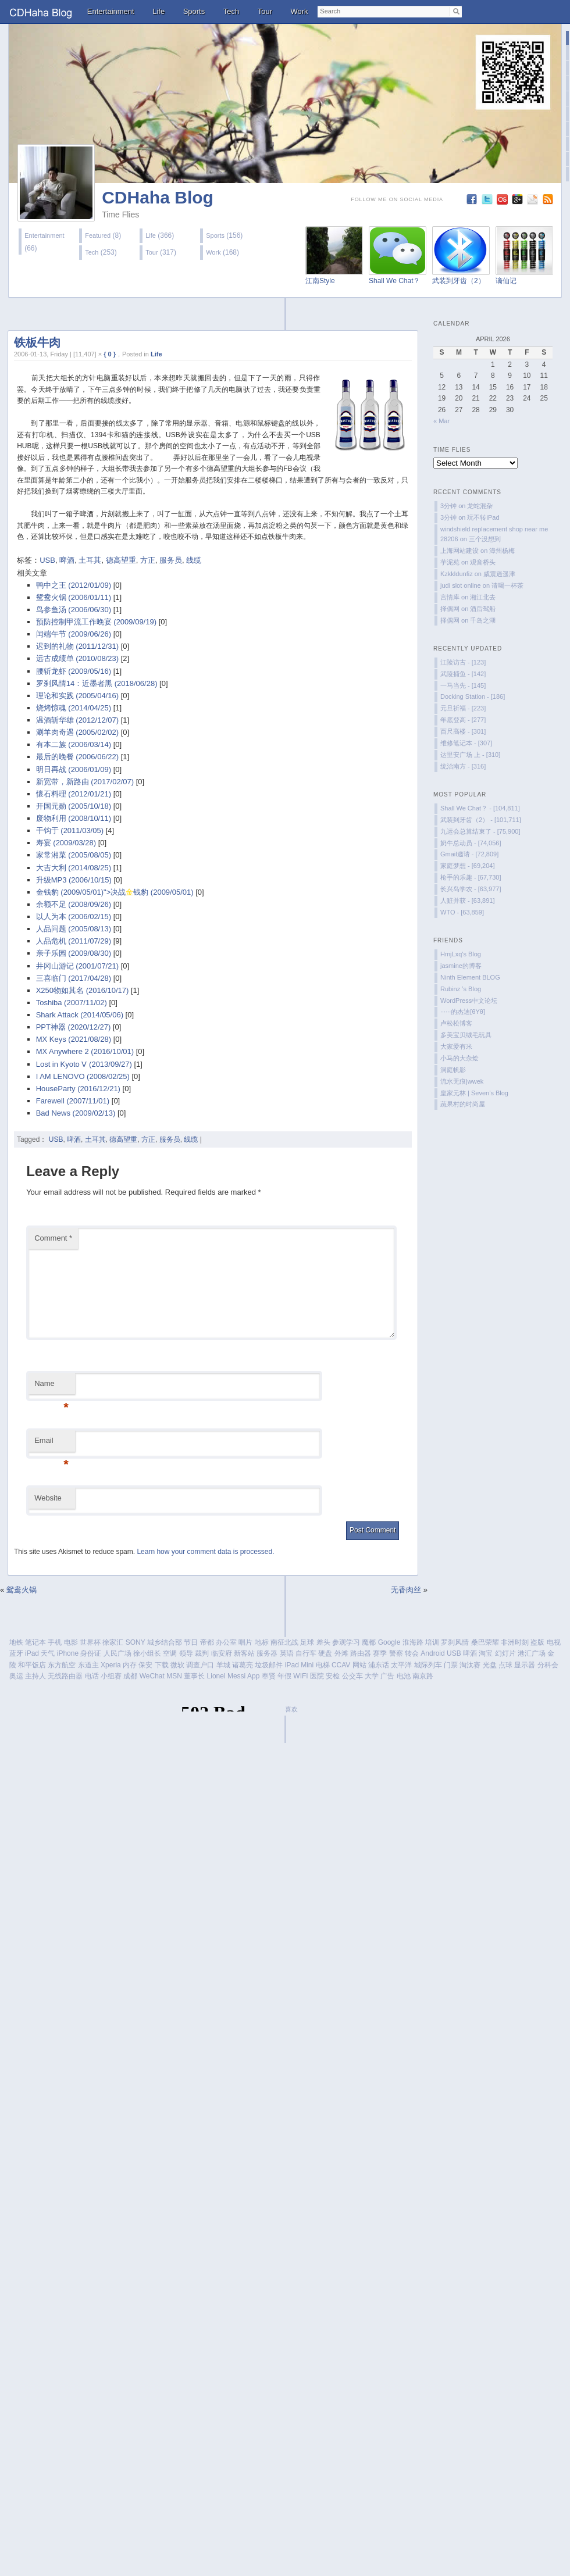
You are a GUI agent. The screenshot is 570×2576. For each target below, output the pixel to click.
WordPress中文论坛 (468, 1000)
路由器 (360, 1653)
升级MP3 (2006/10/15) (74, 880)
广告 (387, 1676)
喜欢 (291, 1709)
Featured (98, 235)
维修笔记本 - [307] (466, 742)
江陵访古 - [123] (463, 662)
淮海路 (412, 1642)
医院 (317, 1676)
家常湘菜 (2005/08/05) (73, 855)
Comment (53, 1238)
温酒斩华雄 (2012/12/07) (77, 720)
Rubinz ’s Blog (460, 988)
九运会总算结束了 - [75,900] (480, 831)
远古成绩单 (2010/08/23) (77, 658)
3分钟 (448, 505)
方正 (147, 560)
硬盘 (325, 1653)
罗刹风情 (455, 1642)
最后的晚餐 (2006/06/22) (77, 756)
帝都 (207, 1642)
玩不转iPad (483, 517)
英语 (287, 1653)
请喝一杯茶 (507, 585)
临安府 (221, 1653)
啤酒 (66, 560)
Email (51, 1444)
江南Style (320, 281)
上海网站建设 (459, 550)
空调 (170, 1653)
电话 (92, 1676)
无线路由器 (65, 1676)
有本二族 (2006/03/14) (73, 744)
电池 (404, 1676)
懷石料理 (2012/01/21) (73, 793)
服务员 (170, 560)
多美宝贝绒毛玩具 (465, 1034)
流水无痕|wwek (461, 1081)
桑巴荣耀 (485, 1642)
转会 (412, 1653)
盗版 (537, 1642)
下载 (162, 1665)
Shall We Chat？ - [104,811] (480, 808)
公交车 (352, 1676)
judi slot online (460, 585)
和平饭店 (32, 1665)
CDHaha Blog (157, 197)
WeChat (152, 1676)
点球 (505, 1665)
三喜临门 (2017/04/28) (73, 978)
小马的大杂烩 (459, 1058)
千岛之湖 (483, 620)
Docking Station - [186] (472, 696)
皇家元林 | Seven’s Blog (474, 1092)
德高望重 (121, 560)
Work (299, 11)
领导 (186, 1653)
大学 (372, 1676)
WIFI (300, 1676)
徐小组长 (147, 1653)
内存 (130, 1665)
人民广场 (117, 1653)
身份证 (90, 1653)
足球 (307, 1642)
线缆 (193, 560)
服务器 (266, 1653)
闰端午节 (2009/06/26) (73, 634)
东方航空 (62, 1665)
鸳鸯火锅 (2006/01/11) (73, 597)
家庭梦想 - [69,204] (467, 865)
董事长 (194, 1676)
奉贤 (269, 1676)
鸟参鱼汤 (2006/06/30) (73, 609)
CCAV (341, 1665)
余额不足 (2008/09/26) (73, 904)
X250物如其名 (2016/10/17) (82, 990)
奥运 (16, 1676)
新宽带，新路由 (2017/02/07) (85, 781)
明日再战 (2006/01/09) (73, 769)
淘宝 (486, 1653)
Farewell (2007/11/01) (72, 1100)
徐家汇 (112, 1642)
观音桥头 (483, 562)
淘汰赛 (469, 1665)
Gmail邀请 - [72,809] (469, 854)
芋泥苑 (449, 562)
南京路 (422, 1676)
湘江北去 (483, 597)
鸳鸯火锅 (21, 1589)
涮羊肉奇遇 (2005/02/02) (77, 732)
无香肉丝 (406, 1589)
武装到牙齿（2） (458, 281)
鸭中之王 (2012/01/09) (73, 585)
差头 (323, 1642)
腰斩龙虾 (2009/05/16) (73, 671)
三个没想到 (485, 538)
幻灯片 (505, 1653)
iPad (32, 1653)
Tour (265, 11)
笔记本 (35, 1642)
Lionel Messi (226, 1676)
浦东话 (378, 1665)
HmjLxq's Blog (460, 954)
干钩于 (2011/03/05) (70, 830)
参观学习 (346, 1642)
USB (47, 560)
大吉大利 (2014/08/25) (73, 867)
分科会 (547, 1665)
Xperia (111, 1665)
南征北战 (284, 1642)
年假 (284, 1676)
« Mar (441, 420)
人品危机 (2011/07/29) (73, 941)
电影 (71, 1642)
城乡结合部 (164, 1642)
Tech (231, 11)
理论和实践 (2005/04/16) (77, 695)
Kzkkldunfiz (456, 573)
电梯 (323, 1665)
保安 (145, 1665)
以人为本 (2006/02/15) (73, 916)
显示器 (524, 1665)
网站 (359, 1665)
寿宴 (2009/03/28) (66, 842)
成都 (130, 1676)
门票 (451, 1665)
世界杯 (90, 1642)
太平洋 (401, 1665)
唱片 (245, 1642)
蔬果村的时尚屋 (462, 1104)
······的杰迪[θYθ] (462, 1011)
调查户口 (200, 1665)
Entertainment (110, 11)
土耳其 (90, 560)
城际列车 (428, 1665)
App (253, 1676)
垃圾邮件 (269, 1665)
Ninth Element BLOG (470, 977)
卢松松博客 (456, 1023)
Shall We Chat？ (394, 281)
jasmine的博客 (461, 965)
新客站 (244, 1653)
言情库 (449, 597)
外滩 (341, 1653)
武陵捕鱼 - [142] (463, 673)
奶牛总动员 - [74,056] (470, 842)
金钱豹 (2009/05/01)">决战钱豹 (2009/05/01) (115, 892)
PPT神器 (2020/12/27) (73, 1027)
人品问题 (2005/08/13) (73, 928)
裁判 (202, 1653)
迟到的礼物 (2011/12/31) (77, 646)
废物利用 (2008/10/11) (73, 818)
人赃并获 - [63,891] (467, 900)
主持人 (35, 1676)
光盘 (490, 1665)
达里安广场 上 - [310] (470, 754)
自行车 (305, 1653)
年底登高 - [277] (463, 719)
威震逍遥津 (499, 573)
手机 (55, 1642)
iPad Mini (299, 1665)
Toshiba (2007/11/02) (71, 1002)
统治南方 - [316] (463, 766)
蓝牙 (16, 1653)
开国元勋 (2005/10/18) (73, 806)
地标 (262, 1642)
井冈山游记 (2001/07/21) (77, 966)
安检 (333, 1676)
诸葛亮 (242, 1665)
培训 (432, 1642)
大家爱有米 (456, 1046)
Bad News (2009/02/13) (76, 1113)
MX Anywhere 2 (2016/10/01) (85, 1051)
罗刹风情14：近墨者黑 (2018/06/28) (97, 683)
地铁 (16, 1642)
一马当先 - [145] (463, 685)
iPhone (68, 1653)
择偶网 (449, 608)
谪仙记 (506, 281)
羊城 (223, 1665)
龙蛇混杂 (480, 505)
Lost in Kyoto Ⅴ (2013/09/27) (84, 1064)
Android (432, 1653)
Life (158, 11)
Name (51, 1387)
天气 (48, 1653)
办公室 (226, 1642)
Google (389, 1642)
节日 (191, 1642)
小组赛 (111, 1676)
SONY (135, 1642)
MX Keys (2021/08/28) (73, 1039)
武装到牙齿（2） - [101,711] (480, 819)
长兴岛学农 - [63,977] (470, 888)
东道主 (88, 1665)
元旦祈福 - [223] (463, 708)
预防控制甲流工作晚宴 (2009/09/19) (96, 621)
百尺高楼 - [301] (463, 731)
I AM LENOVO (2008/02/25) (83, 1076)
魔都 (369, 1642)
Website (48, 1498)
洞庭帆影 (453, 1069)
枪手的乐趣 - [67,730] (470, 877)
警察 (396, 1653)
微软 (177, 1665)
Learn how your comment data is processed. (205, 1552)
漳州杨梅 (502, 550)
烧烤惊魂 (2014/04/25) (73, 707)
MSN (174, 1676)
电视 (554, 1642)
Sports (194, 11)
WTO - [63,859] (462, 912)
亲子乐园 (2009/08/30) (73, 953)
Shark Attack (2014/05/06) (79, 1014)
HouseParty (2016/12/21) (78, 1088)
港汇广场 (532, 1653)
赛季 (380, 1653)
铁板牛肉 (37, 342)
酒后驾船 (483, 608)
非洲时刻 (515, 1642)
